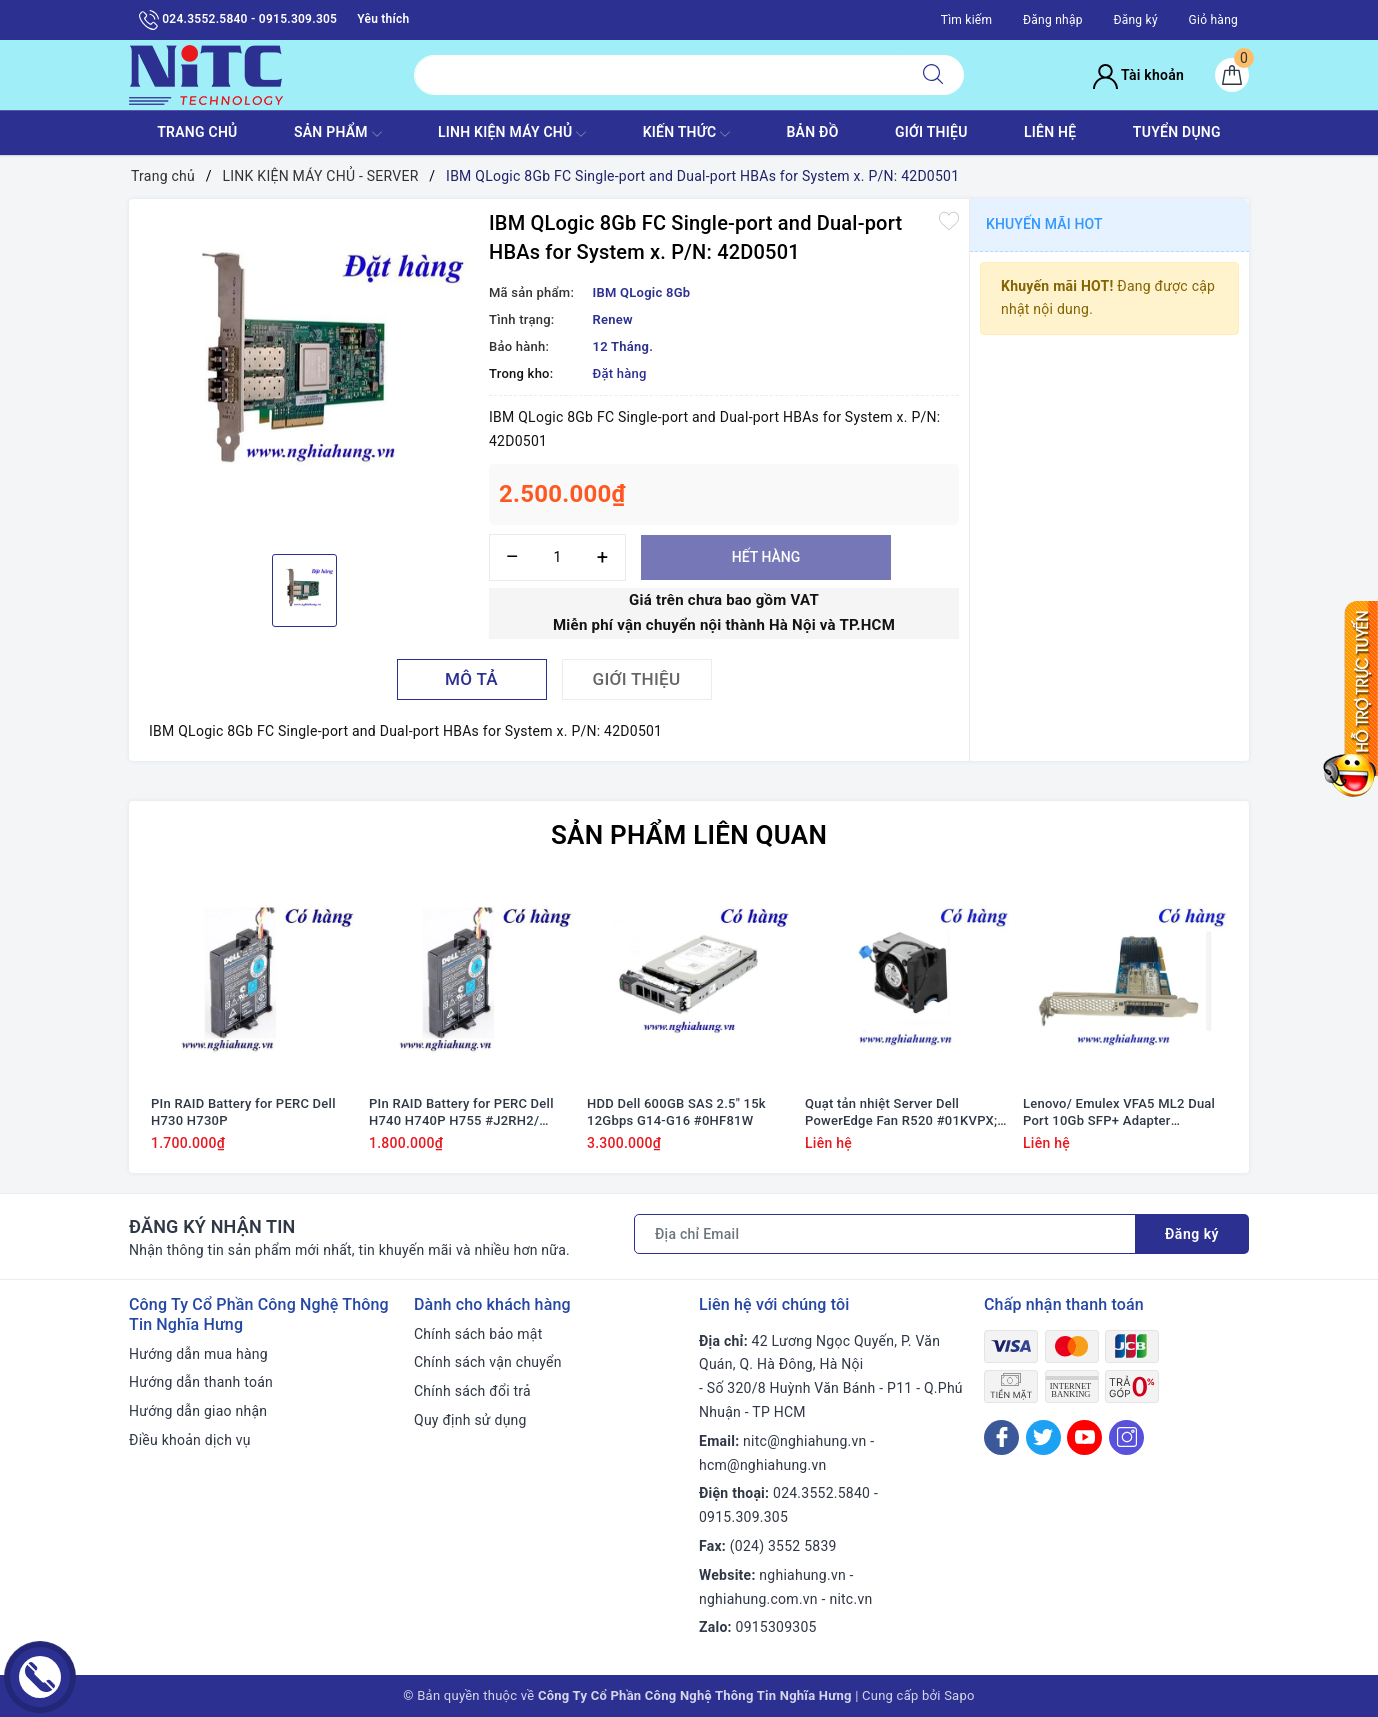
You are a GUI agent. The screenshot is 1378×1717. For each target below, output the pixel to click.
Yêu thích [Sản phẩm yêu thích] (383, 19)
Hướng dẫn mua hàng (198, 1354)
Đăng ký (1135, 20)
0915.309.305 (743, 1517)
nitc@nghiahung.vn (804, 1441)
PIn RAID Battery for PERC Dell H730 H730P (243, 1112)
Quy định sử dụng (470, 1420)
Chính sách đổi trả (472, 1391)
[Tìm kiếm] (933, 75)
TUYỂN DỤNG (1177, 132)
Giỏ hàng (1213, 20)
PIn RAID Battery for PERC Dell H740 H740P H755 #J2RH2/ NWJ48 (461, 1113)
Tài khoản (1138, 75)
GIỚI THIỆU (931, 132)
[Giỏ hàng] (1232, 75)
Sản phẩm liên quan (689, 835)
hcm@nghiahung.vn (762, 1465)
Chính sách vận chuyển (488, 1362)
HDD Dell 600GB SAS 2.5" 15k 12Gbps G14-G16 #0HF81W (676, 1112)
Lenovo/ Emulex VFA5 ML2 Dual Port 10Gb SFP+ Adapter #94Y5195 (1119, 1113)
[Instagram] (1126, 1437)
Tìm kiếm (967, 20)
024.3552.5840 (821, 1493)
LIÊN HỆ (1050, 132)
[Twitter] (1043, 1437)
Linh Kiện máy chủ (512, 134)
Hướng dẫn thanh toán (201, 1382)
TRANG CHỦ (197, 132)
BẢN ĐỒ (812, 132)
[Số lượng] (557, 557)
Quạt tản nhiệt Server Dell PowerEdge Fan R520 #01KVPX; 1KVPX (901, 1113)
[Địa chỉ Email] (885, 1234)
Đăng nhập (1053, 20)
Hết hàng (766, 557)
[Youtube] (1084, 1437)
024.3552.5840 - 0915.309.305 (238, 20)
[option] (304, 374)
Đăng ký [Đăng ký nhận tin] (1192, 1234)
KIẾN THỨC (686, 134)
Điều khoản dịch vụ (190, 1440)
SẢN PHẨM (338, 134)
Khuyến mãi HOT (1044, 224)
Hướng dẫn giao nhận (198, 1411)
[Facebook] (1001, 1437)
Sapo (959, 1695)
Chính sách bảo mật (478, 1334)
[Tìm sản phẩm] (658, 75)
